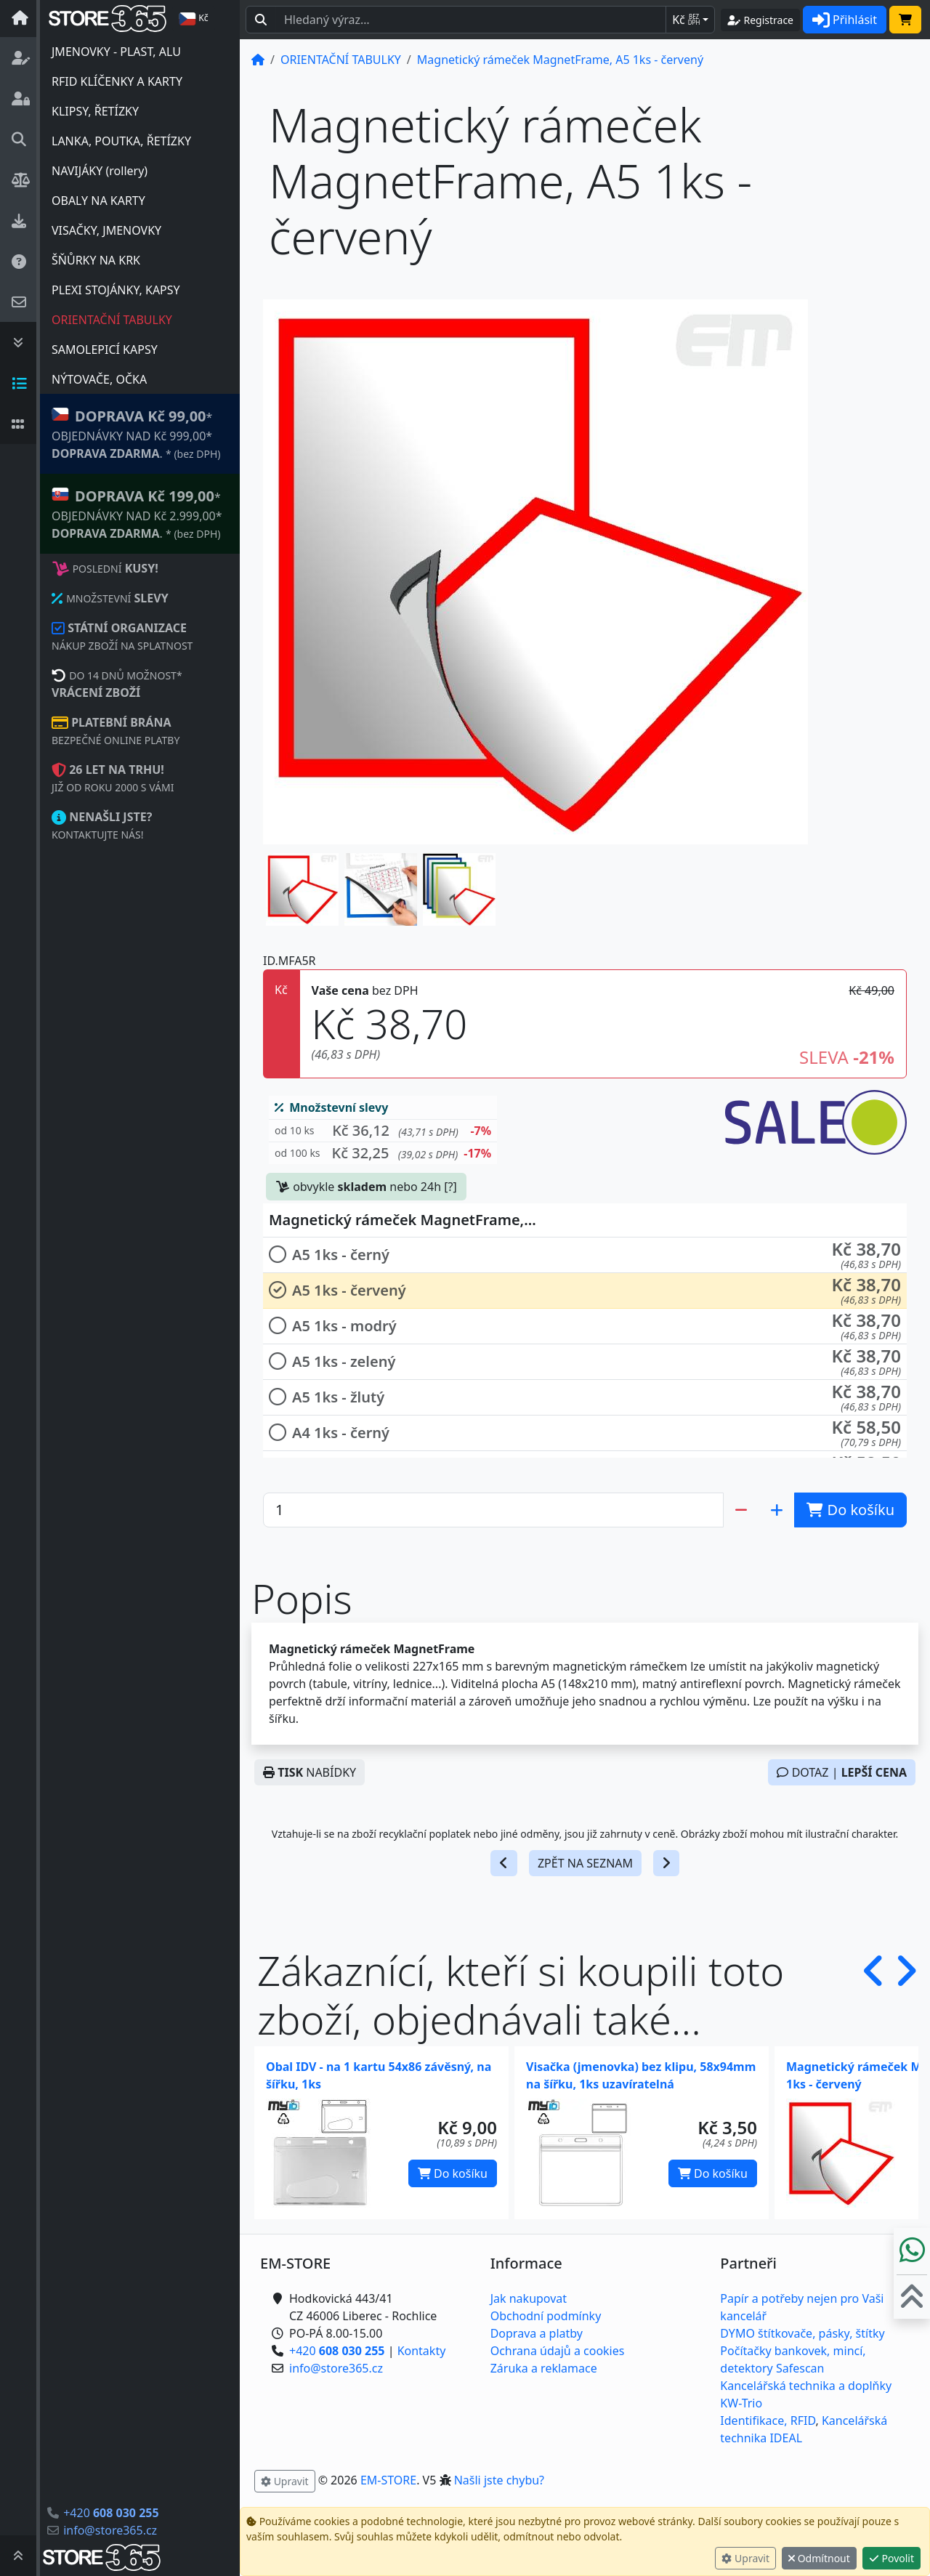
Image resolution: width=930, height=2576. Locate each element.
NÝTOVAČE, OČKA (99, 379)
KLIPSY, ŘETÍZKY (95, 111)
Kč (686, 20)
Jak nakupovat (528, 2298)
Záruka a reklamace (543, 2368)
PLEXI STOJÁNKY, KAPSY (116, 290)
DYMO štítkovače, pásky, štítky (802, 2333)
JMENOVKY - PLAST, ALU (116, 52)
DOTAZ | (842, 1772)
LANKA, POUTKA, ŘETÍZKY (121, 141)
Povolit (891, 2558)
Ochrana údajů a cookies (557, 2351)
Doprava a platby (536, 2333)
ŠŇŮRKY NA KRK (96, 260)
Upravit (745, 2558)
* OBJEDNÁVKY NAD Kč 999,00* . (136, 433)
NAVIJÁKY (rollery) (99, 171)
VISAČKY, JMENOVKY (106, 230)
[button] (302, 889)
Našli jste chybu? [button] (499, 2480)
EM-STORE (388, 2480)
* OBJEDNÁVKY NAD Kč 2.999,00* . (137, 513)
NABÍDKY (309, 1772)
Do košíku (453, 2173)
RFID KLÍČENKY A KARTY (117, 81)
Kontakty (421, 2351)
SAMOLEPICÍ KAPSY (105, 350)
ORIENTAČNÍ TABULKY (112, 320)
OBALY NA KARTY (98, 201)
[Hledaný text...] (470, 19)
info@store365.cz (110, 2530)
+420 (110, 2513)
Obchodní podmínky (546, 2316)
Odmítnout (819, 2558)
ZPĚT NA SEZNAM (585, 1863)
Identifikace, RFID (767, 2420)
